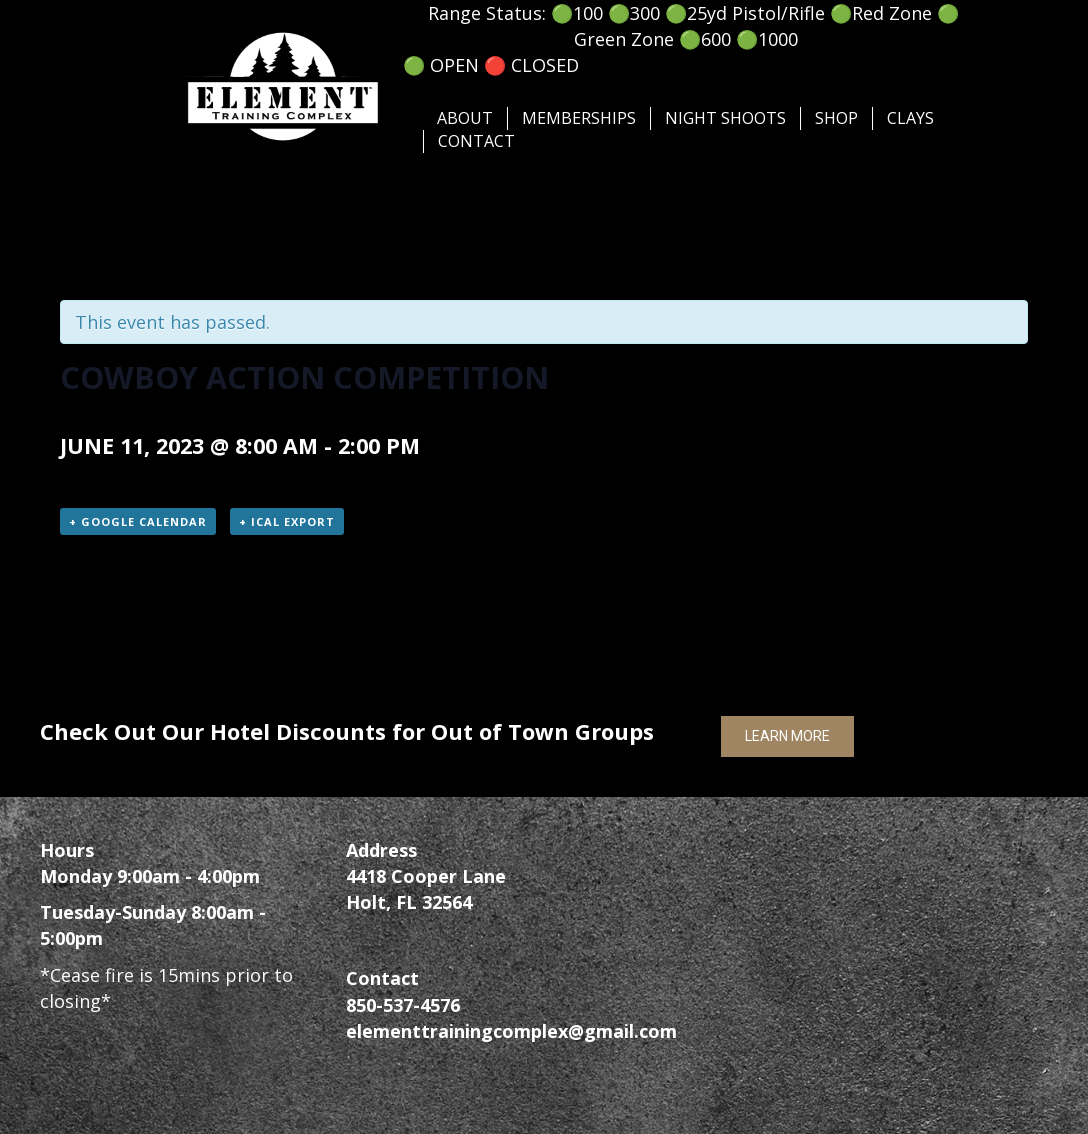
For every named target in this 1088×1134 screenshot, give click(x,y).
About (465, 118)
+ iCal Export (287, 521)
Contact (476, 141)
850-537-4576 (403, 1005)
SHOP (836, 118)
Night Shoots (725, 118)
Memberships (579, 118)
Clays (910, 118)
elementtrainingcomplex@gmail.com (511, 1031)
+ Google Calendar (138, 521)
